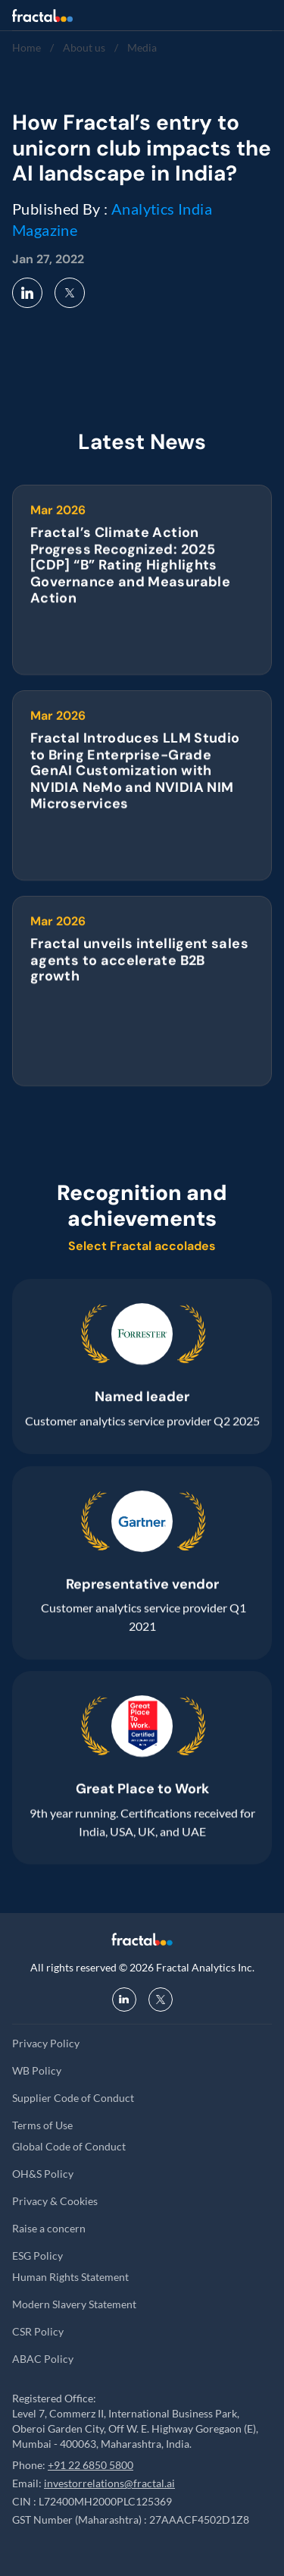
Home (26, 47)
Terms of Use (42, 2125)
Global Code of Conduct (69, 2146)
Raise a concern (49, 2228)
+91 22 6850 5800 (90, 2464)
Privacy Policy (46, 2043)
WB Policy (36, 2070)
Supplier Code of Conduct (73, 2097)
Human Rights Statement (70, 2276)
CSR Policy (38, 2331)
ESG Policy (37, 2255)
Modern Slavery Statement (74, 2304)
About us (84, 47)
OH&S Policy (42, 2173)
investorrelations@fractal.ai (109, 2483)
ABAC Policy (42, 2358)
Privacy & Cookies (55, 2200)
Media (142, 47)
